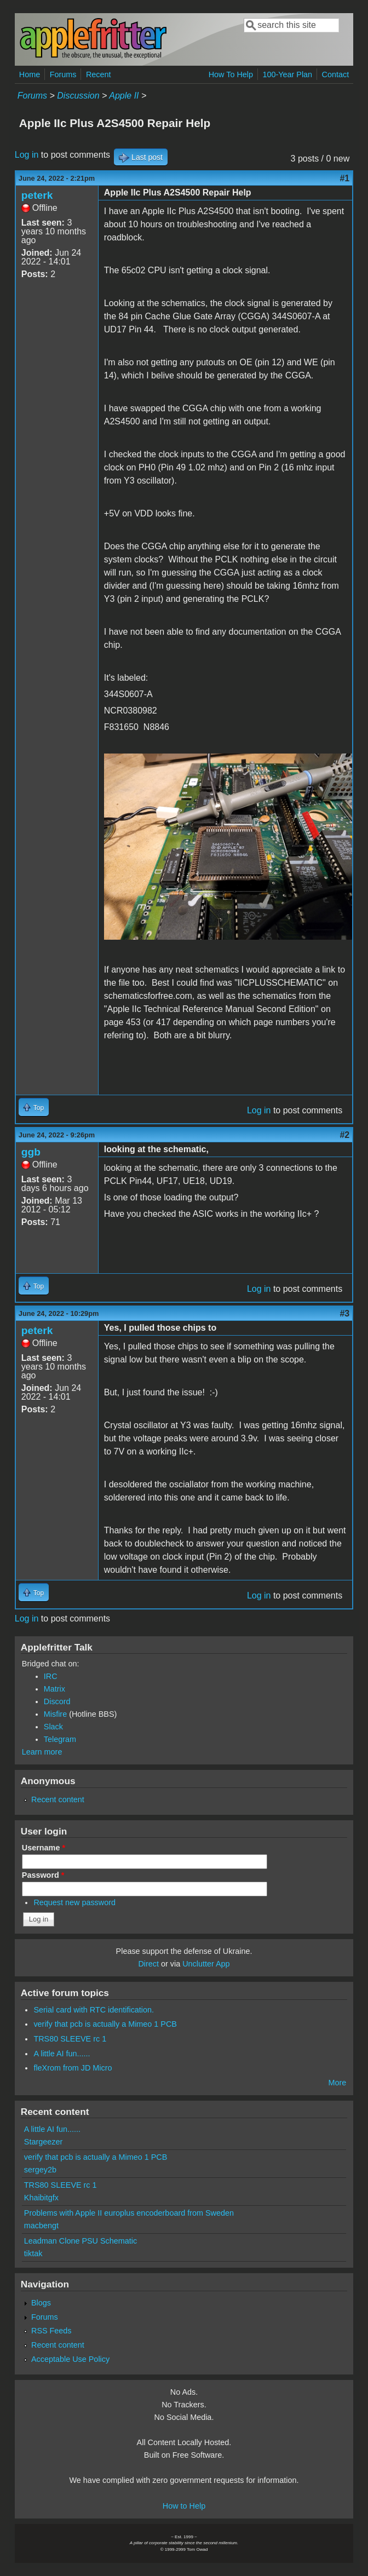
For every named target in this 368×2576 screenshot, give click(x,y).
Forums (63, 74)
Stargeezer (43, 2141)
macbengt (41, 2225)
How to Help (184, 2506)
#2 (344, 1135)
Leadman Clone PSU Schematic (80, 2240)
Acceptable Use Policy (70, 2359)
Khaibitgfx (41, 2197)
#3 (344, 1313)
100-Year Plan (287, 74)
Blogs (41, 2302)
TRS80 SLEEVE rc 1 (69, 2038)
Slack (53, 1726)
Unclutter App (205, 1963)
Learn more (42, 1751)
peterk (37, 195)
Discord (57, 1701)
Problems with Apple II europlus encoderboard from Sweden (129, 2213)
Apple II (124, 95)
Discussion (78, 95)
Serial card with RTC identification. (93, 2009)
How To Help (231, 74)
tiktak (33, 2253)
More (337, 2082)
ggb (31, 1152)
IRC (51, 1676)
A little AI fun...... (61, 2053)
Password (43, 1875)
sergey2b (40, 2169)
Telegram (60, 1739)
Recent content (57, 1799)
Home (29, 74)
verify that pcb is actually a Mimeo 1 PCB (105, 2024)
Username (43, 1847)
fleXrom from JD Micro (72, 2067)
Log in (27, 154)
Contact (335, 74)
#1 (344, 178)
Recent (98, 74)
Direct (148, 1963)
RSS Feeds (51, 2330)
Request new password (74, 1902)
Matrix (54, 1688)
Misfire (55, 1714)
